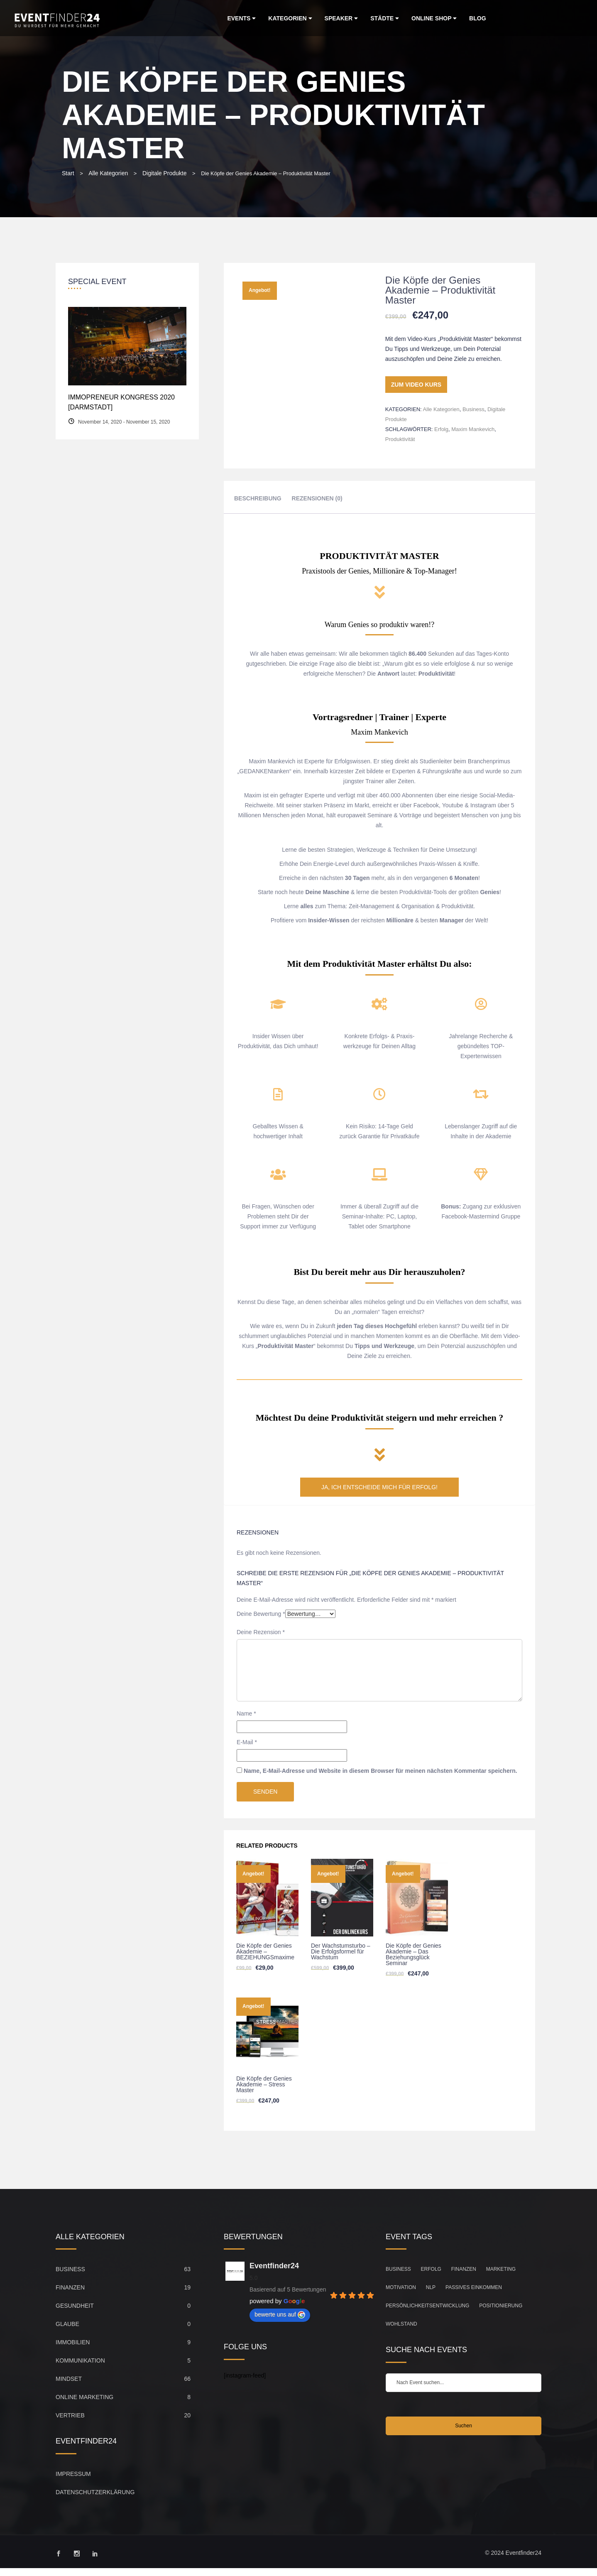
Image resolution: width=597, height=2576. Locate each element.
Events (241, 18)
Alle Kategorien (108, 173)
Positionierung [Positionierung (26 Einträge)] (500, 2306)
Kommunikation (80, 2360)
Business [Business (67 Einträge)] (398, 2269)
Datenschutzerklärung (95, 2492)
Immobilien (73, 2342)
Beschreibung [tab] (257, 498)
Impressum (73, 2474)
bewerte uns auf (279, 2315)
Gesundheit (75, 2305)
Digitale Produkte (164, 173)
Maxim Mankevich (472, 429)
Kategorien (290, 18)
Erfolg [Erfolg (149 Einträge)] (431, 2269)
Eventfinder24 (274, 2266)
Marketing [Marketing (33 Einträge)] (501, 2269)
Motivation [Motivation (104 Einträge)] (401, 2287)
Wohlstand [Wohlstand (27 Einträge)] (401, 2324)
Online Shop (434, 18)
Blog (477, 18)
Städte (384, 18)
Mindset (69, 2378)
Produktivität (400, 439)
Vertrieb (70, 2415)
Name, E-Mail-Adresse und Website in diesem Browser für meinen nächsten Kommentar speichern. (380, 1770)
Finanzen (70, 2287)
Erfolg (441, 429)
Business (473, 409)
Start (68, 173)
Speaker (341, 18)
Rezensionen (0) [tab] (317, 498)
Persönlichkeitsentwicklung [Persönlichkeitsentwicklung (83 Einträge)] (427, 2306)
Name (246, 1713)
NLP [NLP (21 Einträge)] (431, 2287)
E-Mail (247, 1742)
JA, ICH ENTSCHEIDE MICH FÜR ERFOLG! (379, 1487)
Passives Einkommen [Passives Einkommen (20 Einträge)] (473, 2287)
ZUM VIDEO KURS (416, 384)
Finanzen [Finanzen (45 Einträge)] (463, 2269)
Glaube (67, 2324)
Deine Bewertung (261, 1613)
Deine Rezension (261, 1632)
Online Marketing (84, 2397)
